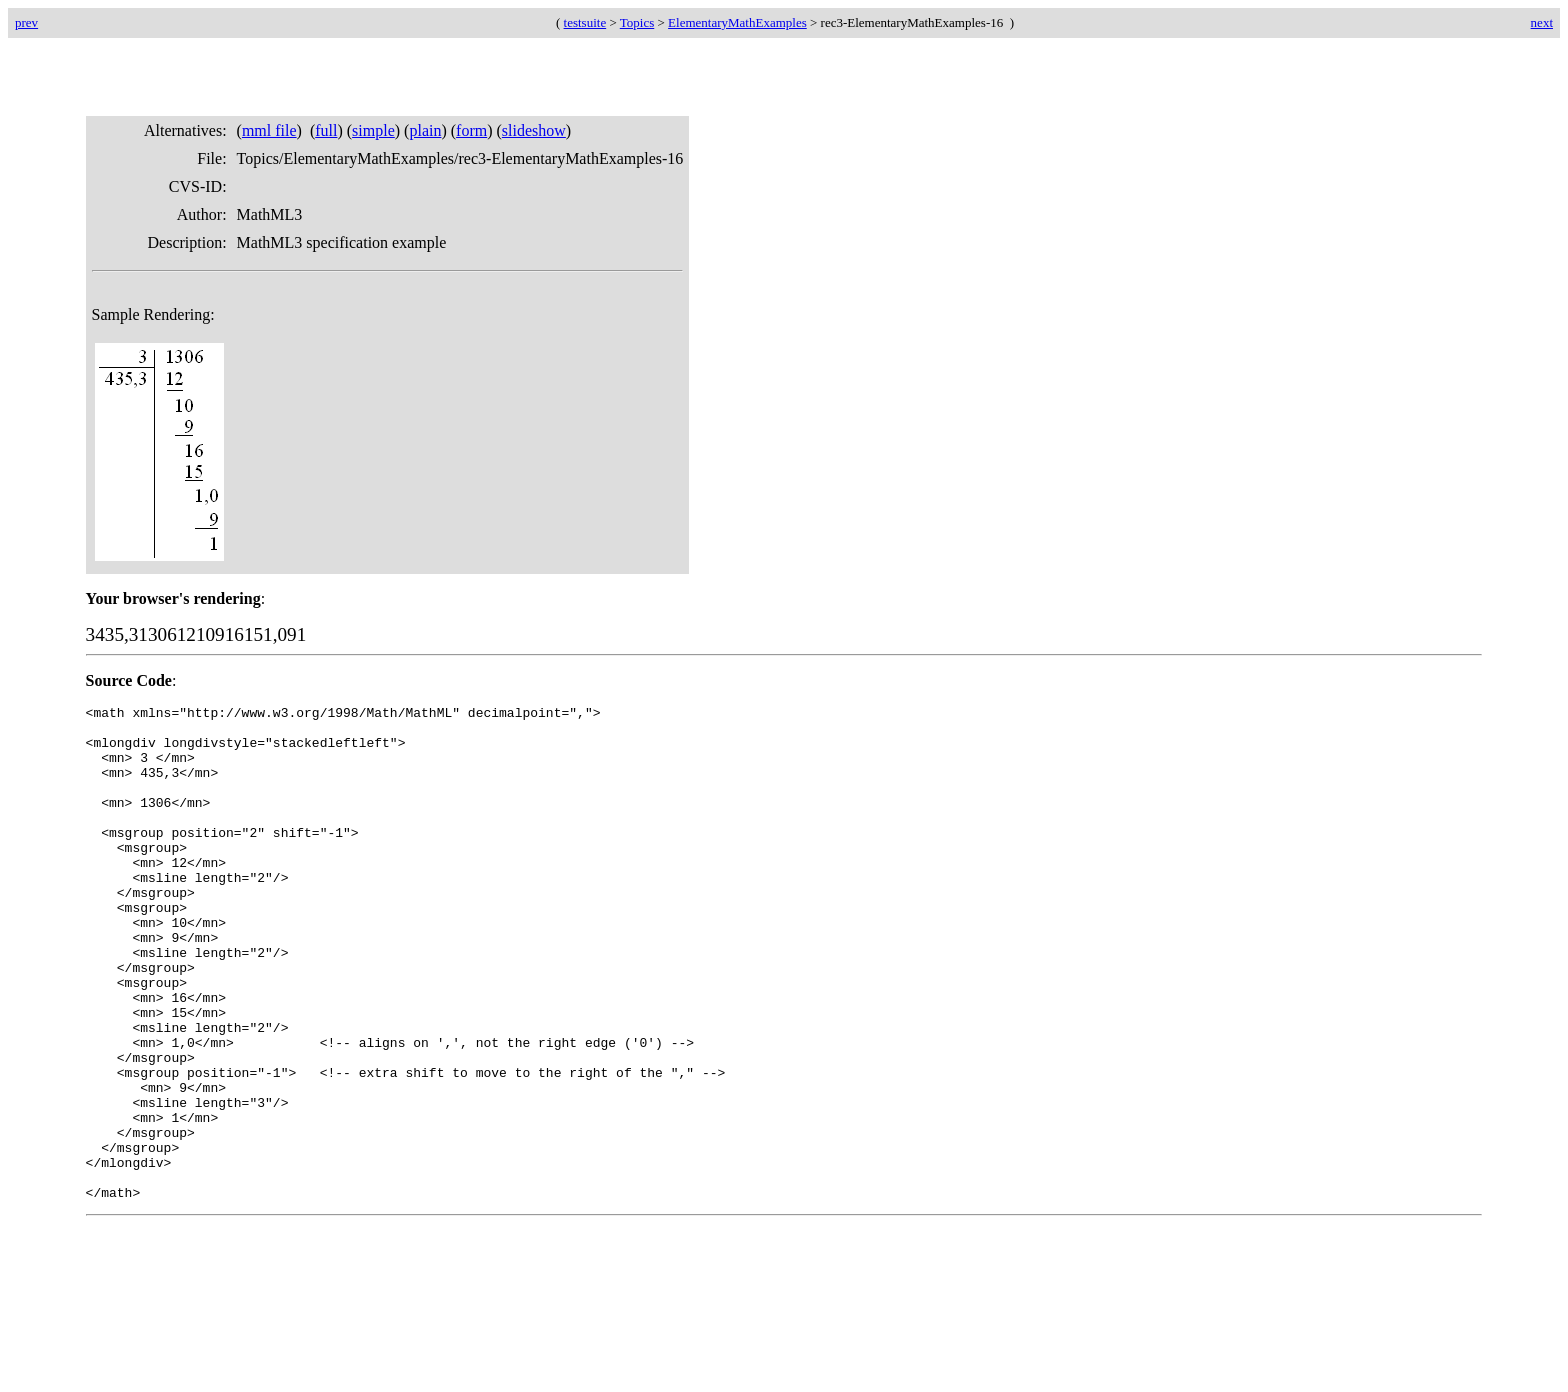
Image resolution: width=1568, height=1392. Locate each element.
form (471, 130)
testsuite (585, 22)
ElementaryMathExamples (737, 22)
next (1542, 22)
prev (26, 22)
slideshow (534, 130)
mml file (269, 130)
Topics (637, 22)
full (326, 130)
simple (373, 130)
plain (425, 130)
